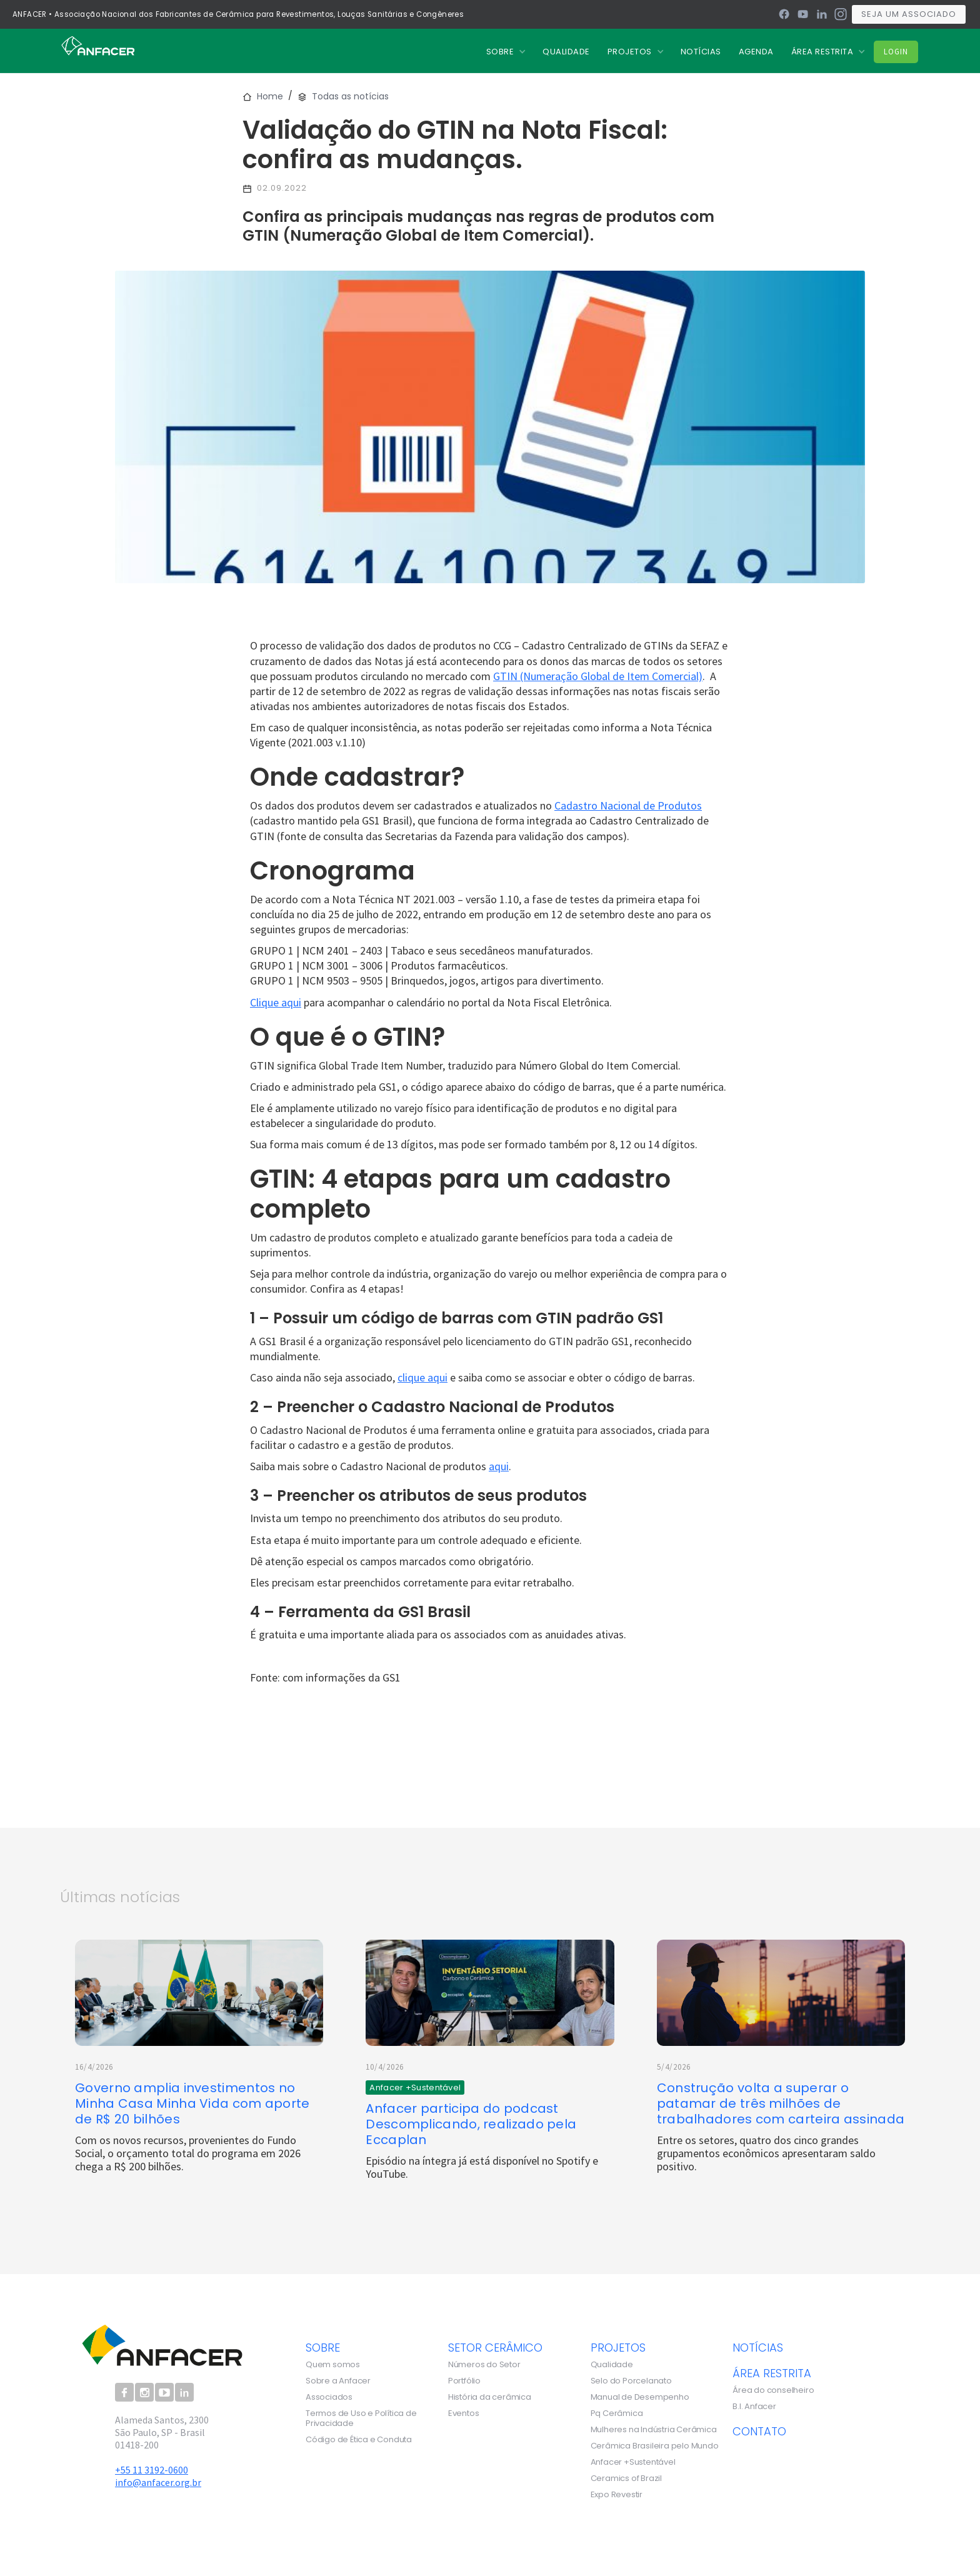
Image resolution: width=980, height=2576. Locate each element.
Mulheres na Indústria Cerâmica (654, 2430)
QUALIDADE (566, 52)
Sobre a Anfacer (338, 2381)
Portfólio (464, 2381)
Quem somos (333, 2365)
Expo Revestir (616, 2495)
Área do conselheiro (773, 2390)
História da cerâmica (489, 2397)
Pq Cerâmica (617, 2413)
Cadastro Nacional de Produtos (628, 805)
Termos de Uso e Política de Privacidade (361, 2418)
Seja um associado (908, 14)
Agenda (756, 52)
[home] (98, 45)
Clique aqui (275, 1002)
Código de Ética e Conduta (359, 2440)
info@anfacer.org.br (158, 2482)
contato (759, 2430)
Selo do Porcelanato (631, 2381)
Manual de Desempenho (640, 2397)
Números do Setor (484, 2365)
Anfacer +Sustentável (633, 2462)
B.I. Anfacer (754, 2407)
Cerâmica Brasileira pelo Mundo (655, 2446)
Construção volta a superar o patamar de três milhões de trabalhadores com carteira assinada (781, 2103)
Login (896, 51)
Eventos (463, 2413)
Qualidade (612, 2365)
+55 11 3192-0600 (151, 2469)
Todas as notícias (350, 96)
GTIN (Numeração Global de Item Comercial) (597, 676)
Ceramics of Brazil (626, 2478)
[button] (506, 51)
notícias (757, 2347)
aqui (499, 1466)
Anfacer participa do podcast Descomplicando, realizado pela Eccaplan (471, 2124)
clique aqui (423, 1377)
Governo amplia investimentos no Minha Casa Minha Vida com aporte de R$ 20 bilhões (192, 2103)
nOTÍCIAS (701, 52)
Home (270, 96)
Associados (329, 2397)
